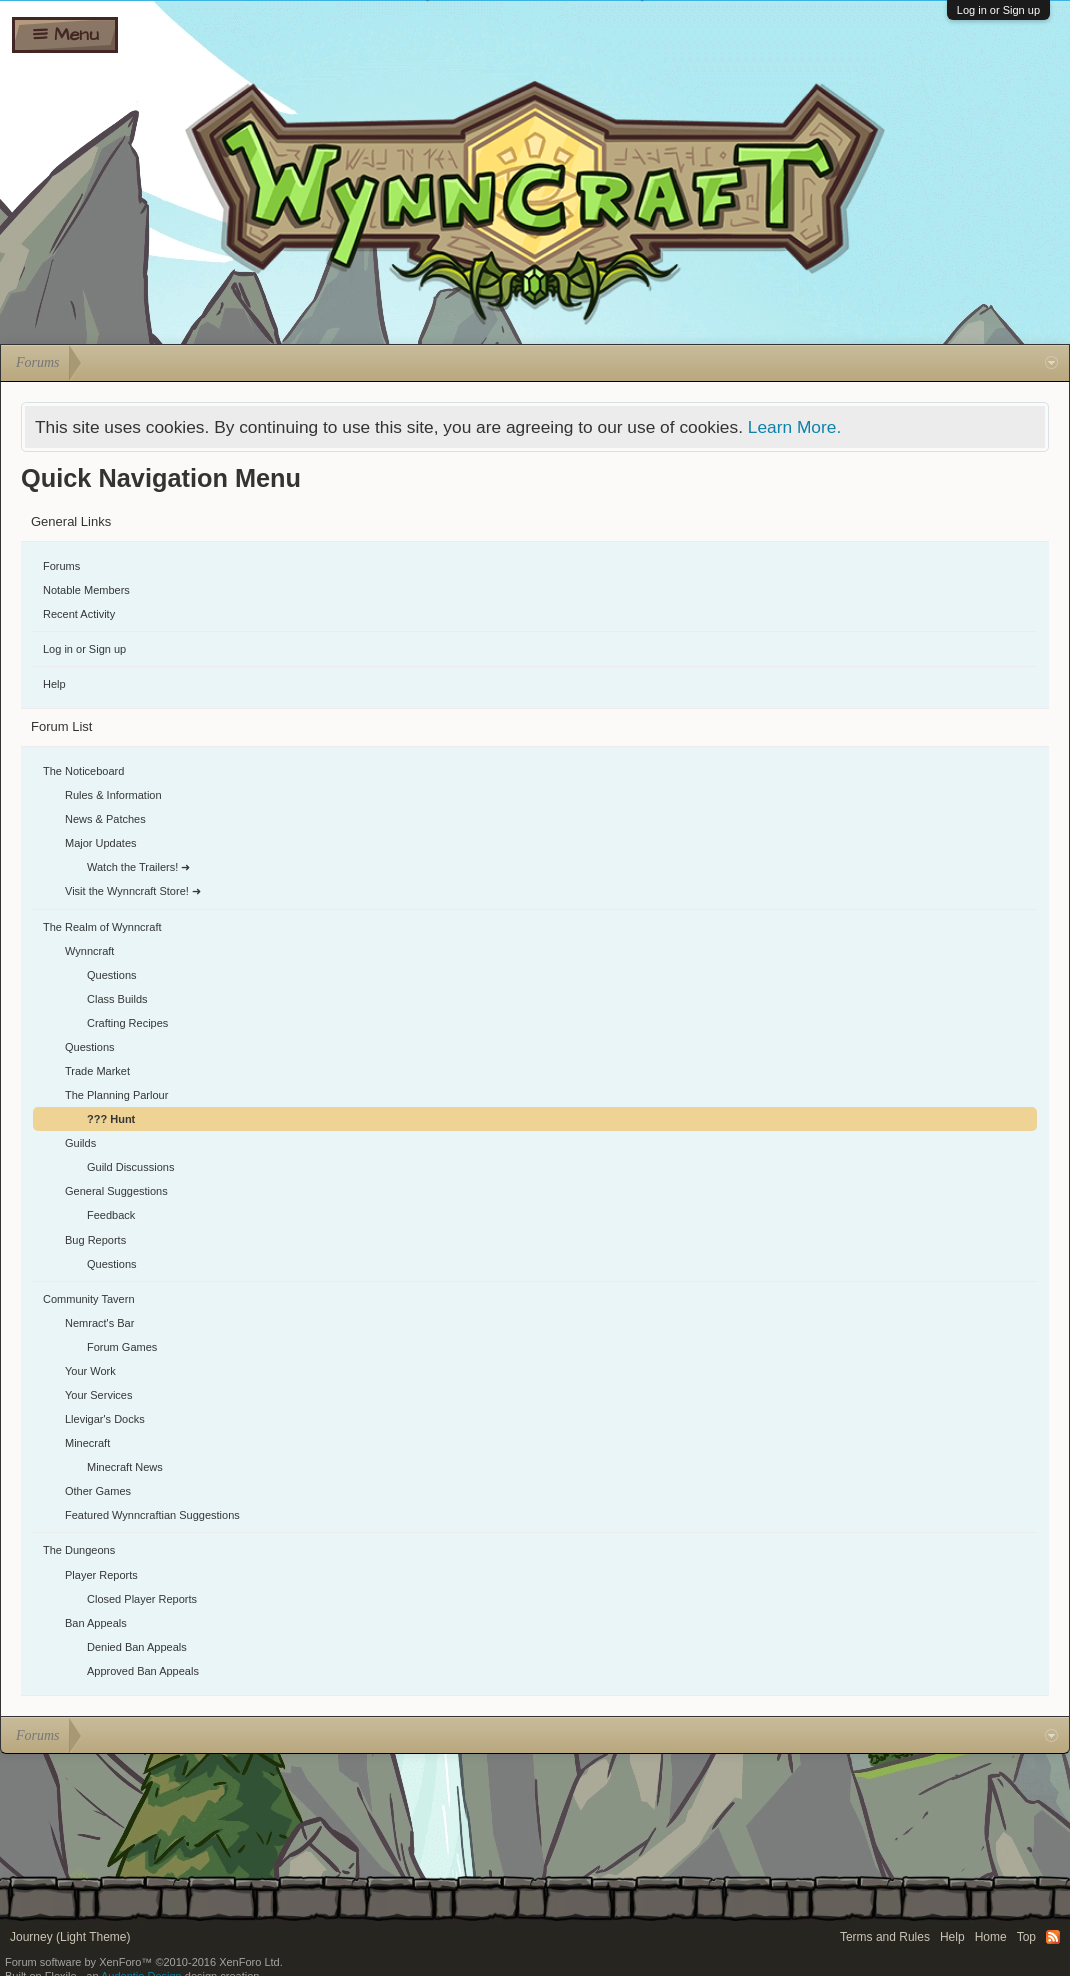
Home (991, 1937)
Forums (61, 566)
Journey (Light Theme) (70, 1937)
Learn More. (794, 427)
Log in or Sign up (998, 10)
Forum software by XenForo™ (144, 1962)
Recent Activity (79, 614)
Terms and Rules (885, 1937)
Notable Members (86, 590)
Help (54, 684)
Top (1026, 1937)
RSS (1053, 1937)
